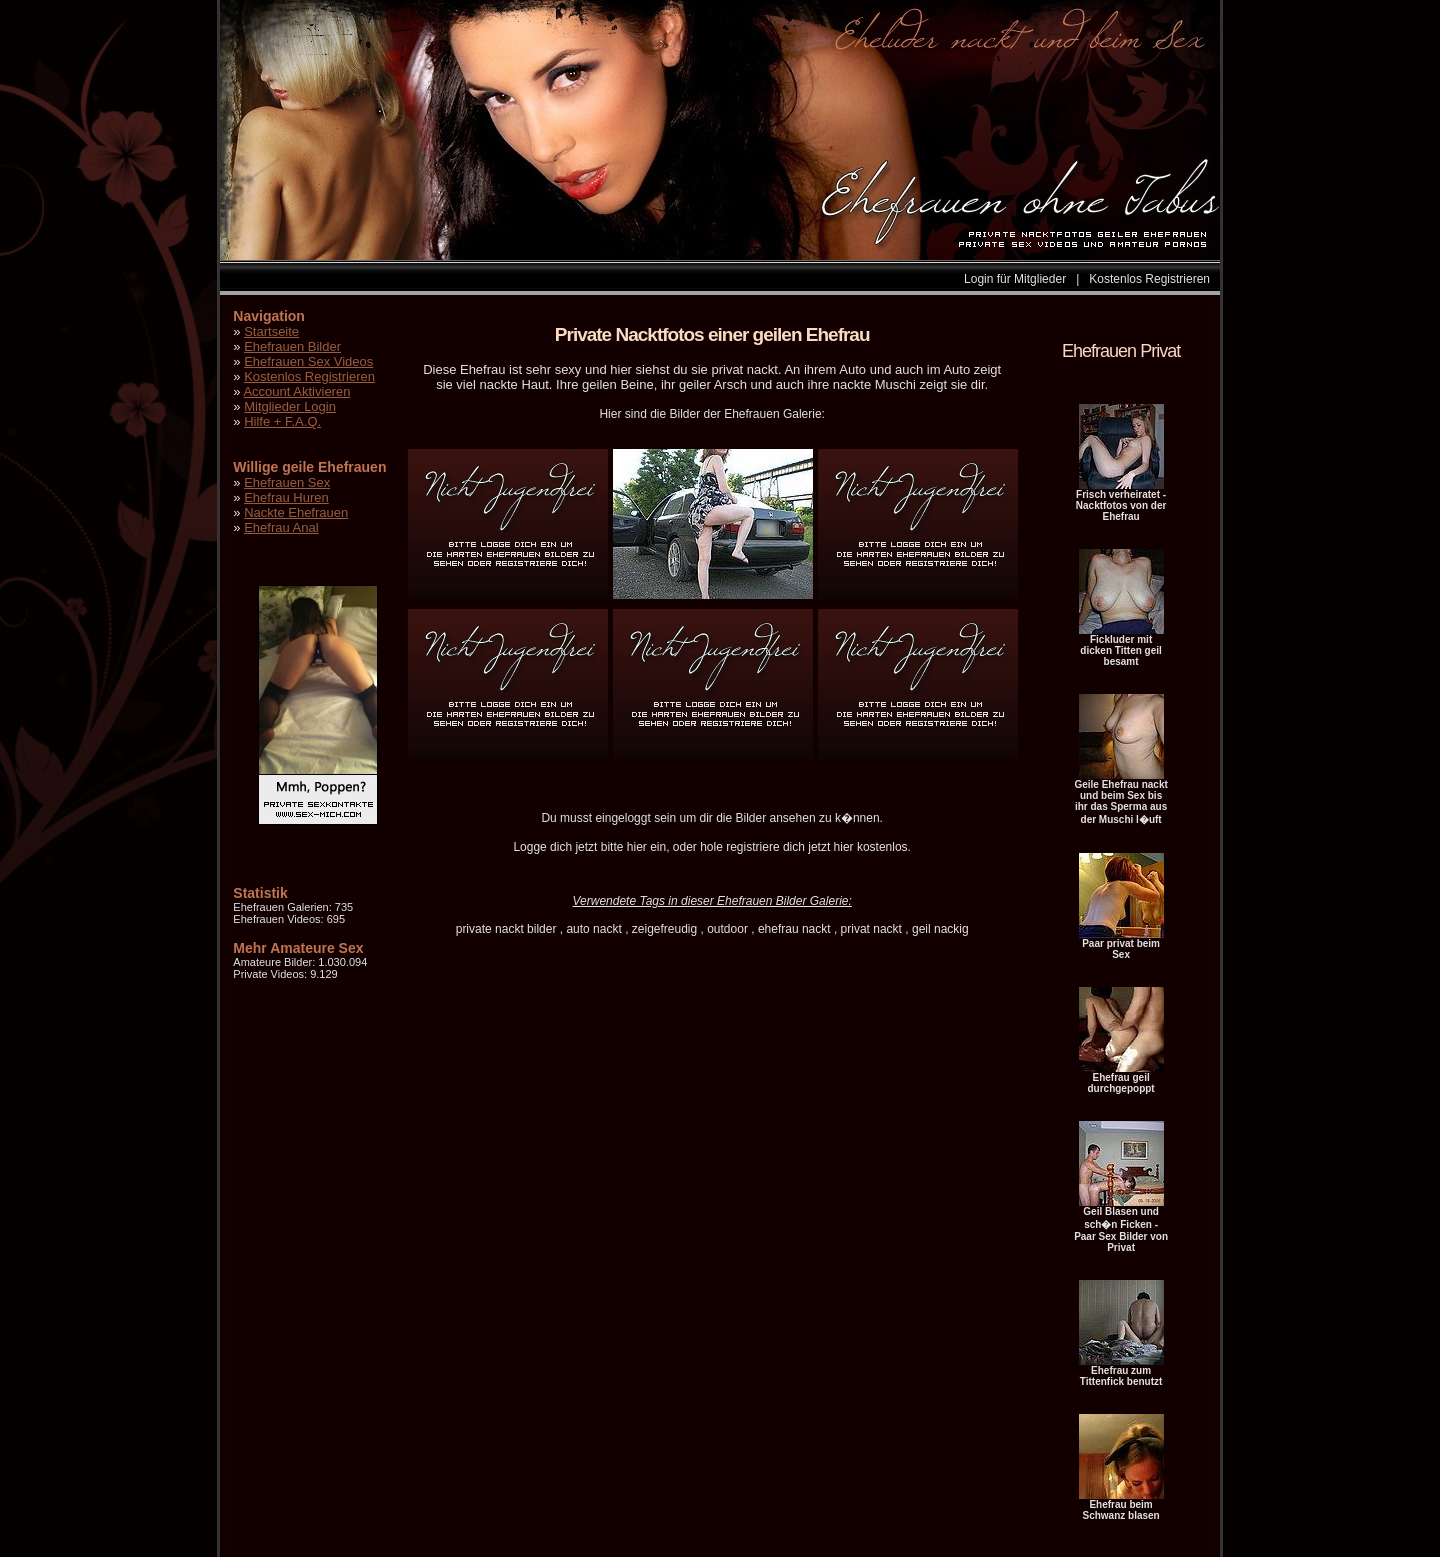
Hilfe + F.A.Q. (282, 421)
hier (637, 847)
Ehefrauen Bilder (292, 346)
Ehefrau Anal (281, 527)
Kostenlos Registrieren (1149, 279)
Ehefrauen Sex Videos (308, 361)
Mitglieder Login (290, 406)
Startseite (271, 331)
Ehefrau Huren (286, 497)
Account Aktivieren (296, 391)
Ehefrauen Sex (287, 482)
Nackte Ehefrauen (296, 512)
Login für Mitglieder (1015, 279)
